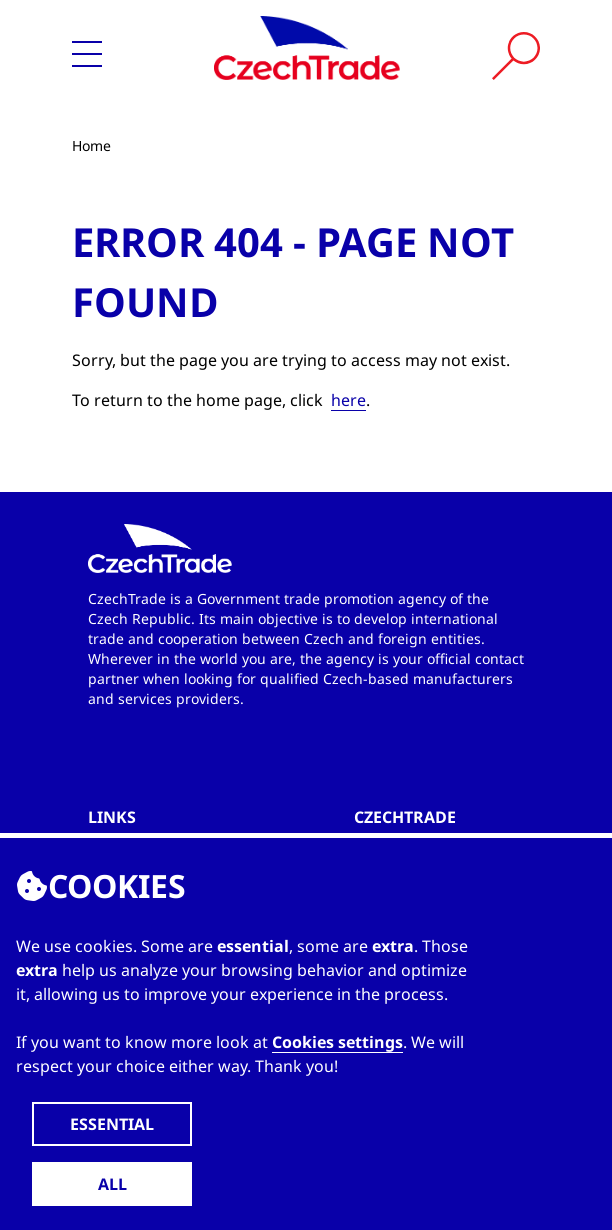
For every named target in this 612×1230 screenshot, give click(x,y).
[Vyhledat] (516, 56)
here (348, 400)
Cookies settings (337, 1042)
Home (91, 145)
